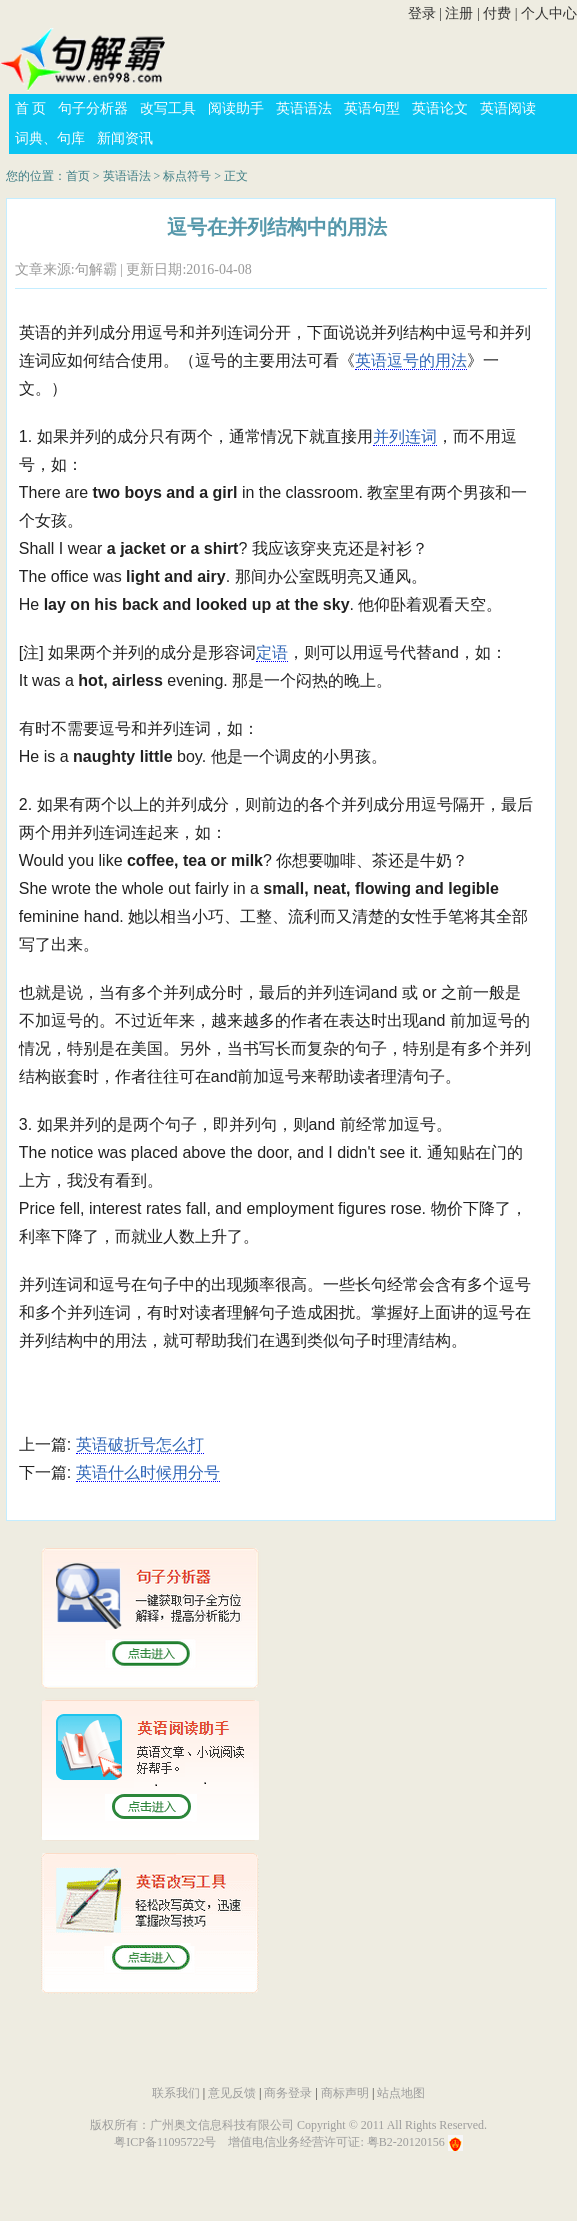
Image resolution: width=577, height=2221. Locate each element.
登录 (422, 13)
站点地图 (401, 2093)
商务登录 (288, 2093)
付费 (497, 13)
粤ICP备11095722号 (165, 2142)
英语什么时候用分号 (148, 1472)
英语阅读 (508, 108)
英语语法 (304, 108)
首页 (78, 176)
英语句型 (372, 108)
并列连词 (405, 436)
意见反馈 (232, 2093)
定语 (272, 652)
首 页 (31, 108)
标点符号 (187, 176)
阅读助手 (236, 108)
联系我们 (176, 2093)
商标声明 (345, 2093)
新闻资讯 (125, 138)
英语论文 (440, 108)
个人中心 (549, 13)
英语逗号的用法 (411, 360)
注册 (459, 13)
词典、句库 (50, 138)
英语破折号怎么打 (140, 1444)
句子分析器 (93, 108)
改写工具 (168, 108)
